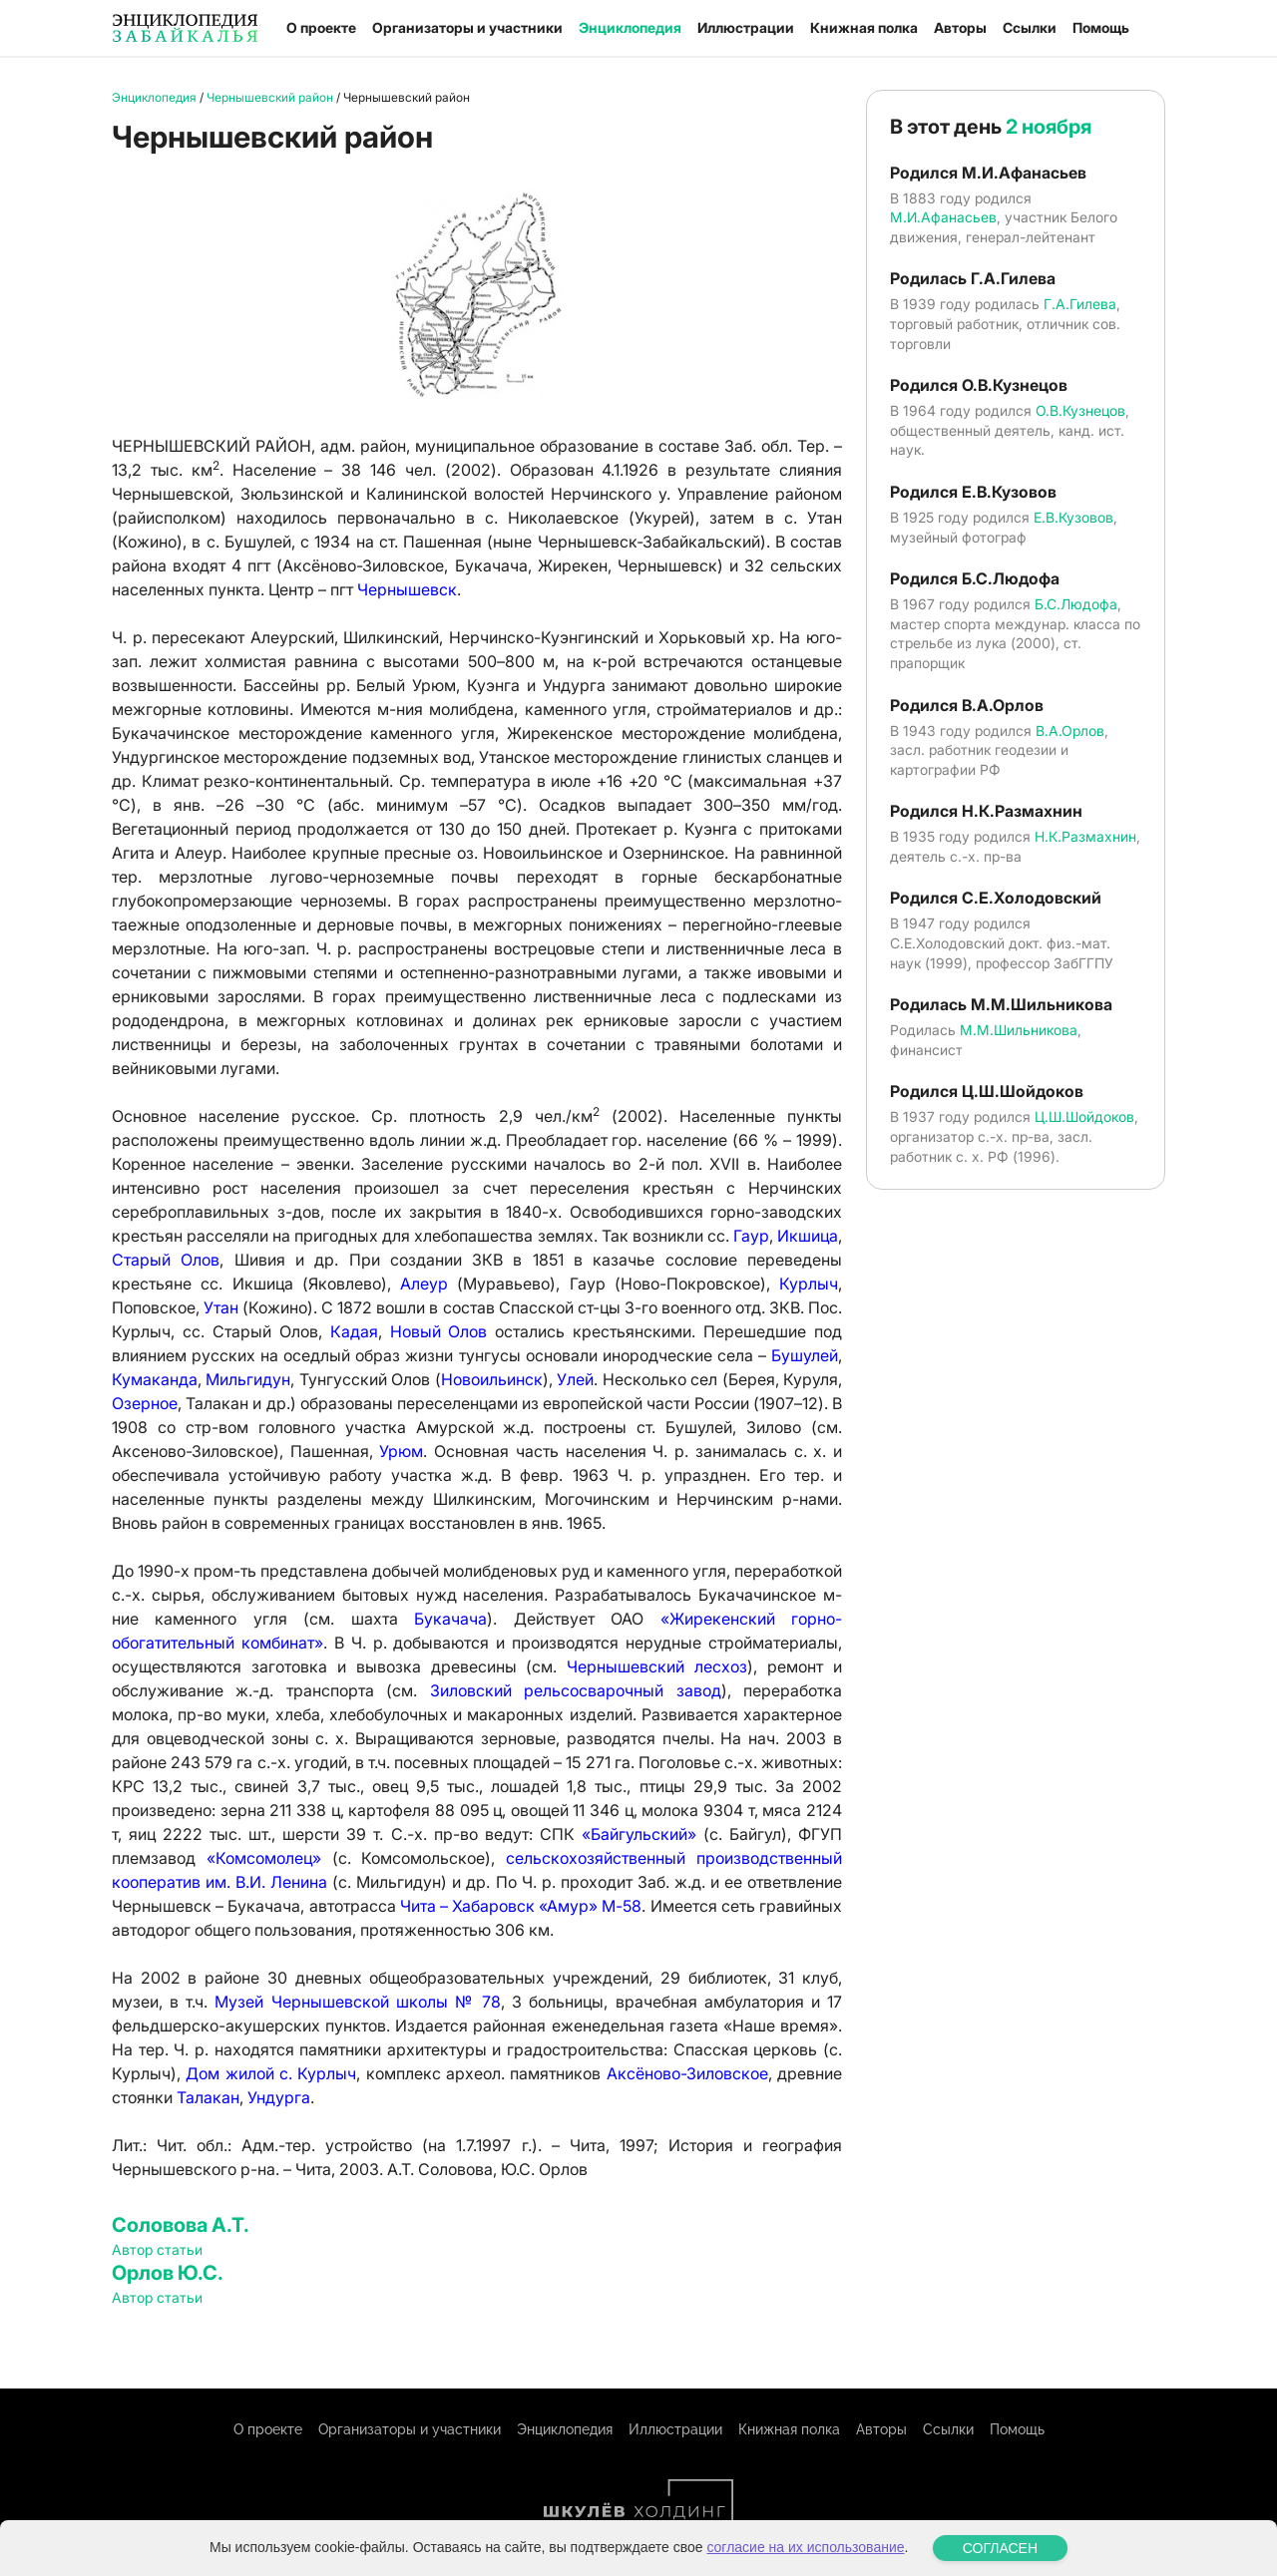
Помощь (1100, 27)
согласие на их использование (805, 2547)
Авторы (960, 27)
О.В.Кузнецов (1080, 410)
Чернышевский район (270, 97)
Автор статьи (157, 2249)
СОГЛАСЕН (1000, 2548)
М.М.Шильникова (1018, 1029)
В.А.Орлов (1070, 730)
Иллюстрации (745, 27)
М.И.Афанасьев (943, 216)
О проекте (321, 27)
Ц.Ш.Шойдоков (1084, 1116)
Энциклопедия (630, 27)
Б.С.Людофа (1076, 603)
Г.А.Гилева (1080, 303)
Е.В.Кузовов (1073, 517)
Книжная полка (864, 27)
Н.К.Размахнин (1085, 836)
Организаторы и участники (467, 27)
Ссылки (1030, 27)
